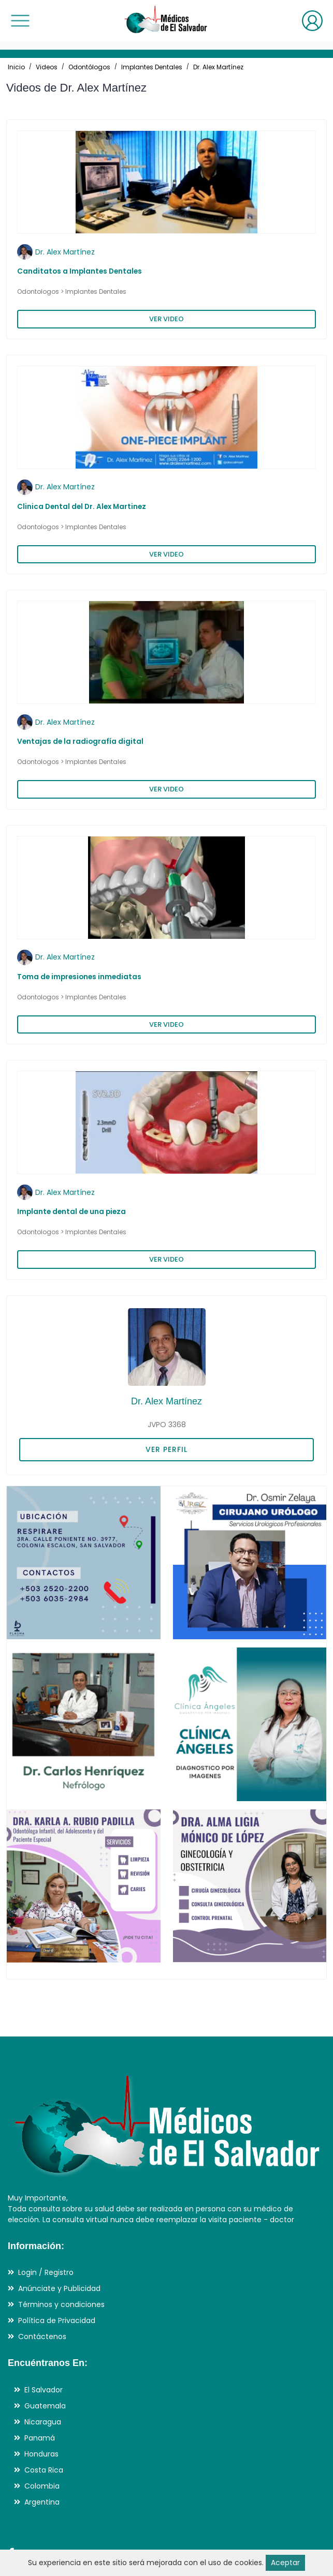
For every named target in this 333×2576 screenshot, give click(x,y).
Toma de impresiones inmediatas (79, 977)
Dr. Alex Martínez (218, 67)
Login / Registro (46, 2272)
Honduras (41, 2454)
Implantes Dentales (151, 67)
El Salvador (43, 2390)
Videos (46, 67)
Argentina (42, 2502)
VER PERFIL (166, 1449)
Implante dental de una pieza (71, 1212)
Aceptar (285, 2562)
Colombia (42, 2486)
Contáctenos (42, 2336)
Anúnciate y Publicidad (59, 2288)
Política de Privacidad (56, 2320)
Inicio (16, 67)
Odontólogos (89, 67)
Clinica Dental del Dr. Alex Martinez (81, 507)
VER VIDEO (166, 319)
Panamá (39, 2438)
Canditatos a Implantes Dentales (79, 271)
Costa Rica (43, 2470)
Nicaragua (42, 2422)
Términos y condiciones (61, 2304)
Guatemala (45, 2406)
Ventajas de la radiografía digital (80, 741)
